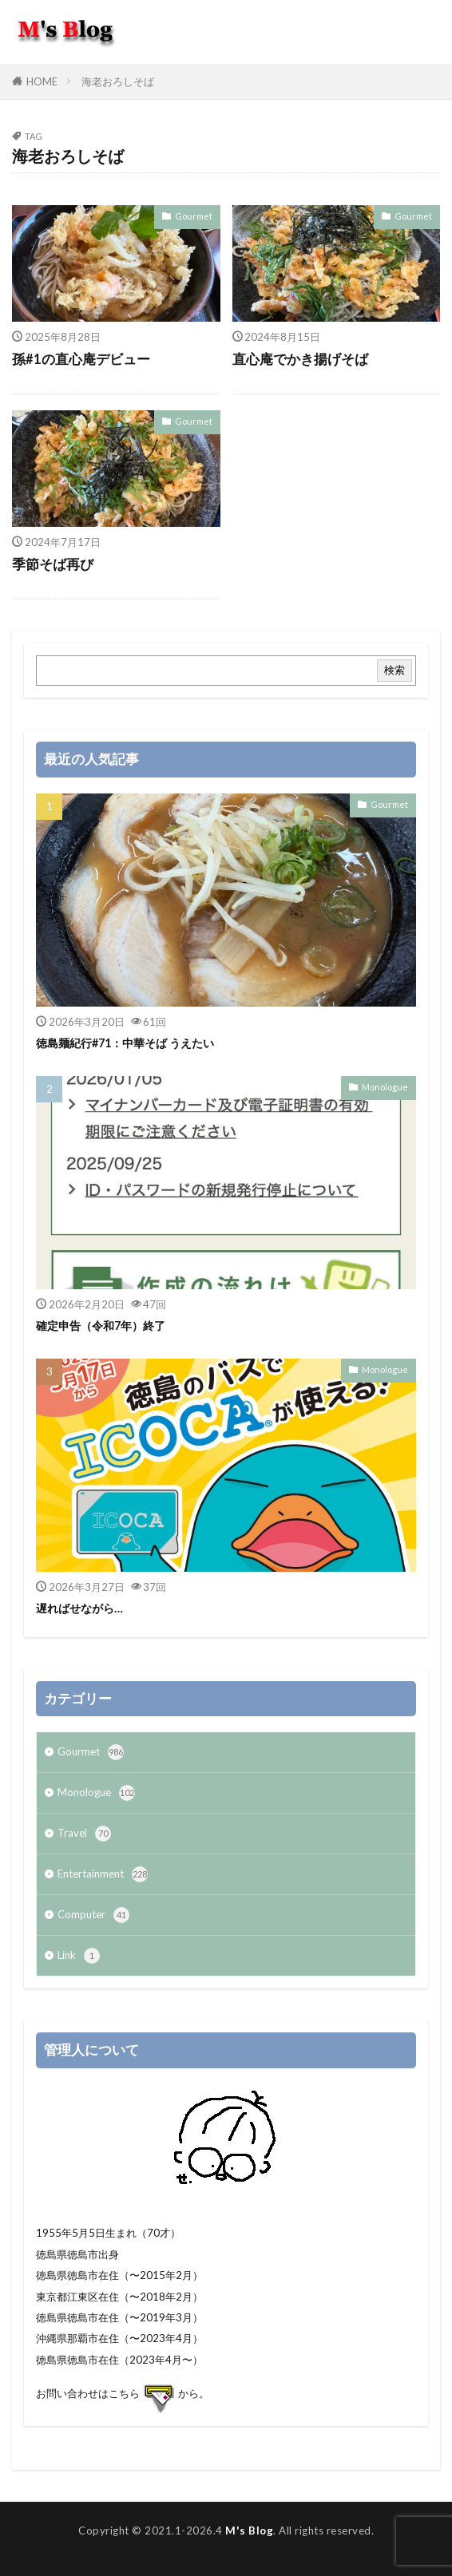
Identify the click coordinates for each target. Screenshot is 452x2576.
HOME (41, 81)
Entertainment (102, 1874)
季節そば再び (52, 564)
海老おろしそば (117, 81)
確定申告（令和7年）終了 (100, 1325)
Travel (84, 1834)
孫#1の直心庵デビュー (81, 359)
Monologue (385, 1087)
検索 (394, 669)
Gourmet (193, 216)
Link (78, 1956)
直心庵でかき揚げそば (300, 359)
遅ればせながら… (79, 1608)
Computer (93, 1915)
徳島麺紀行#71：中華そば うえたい (125, 1043)
